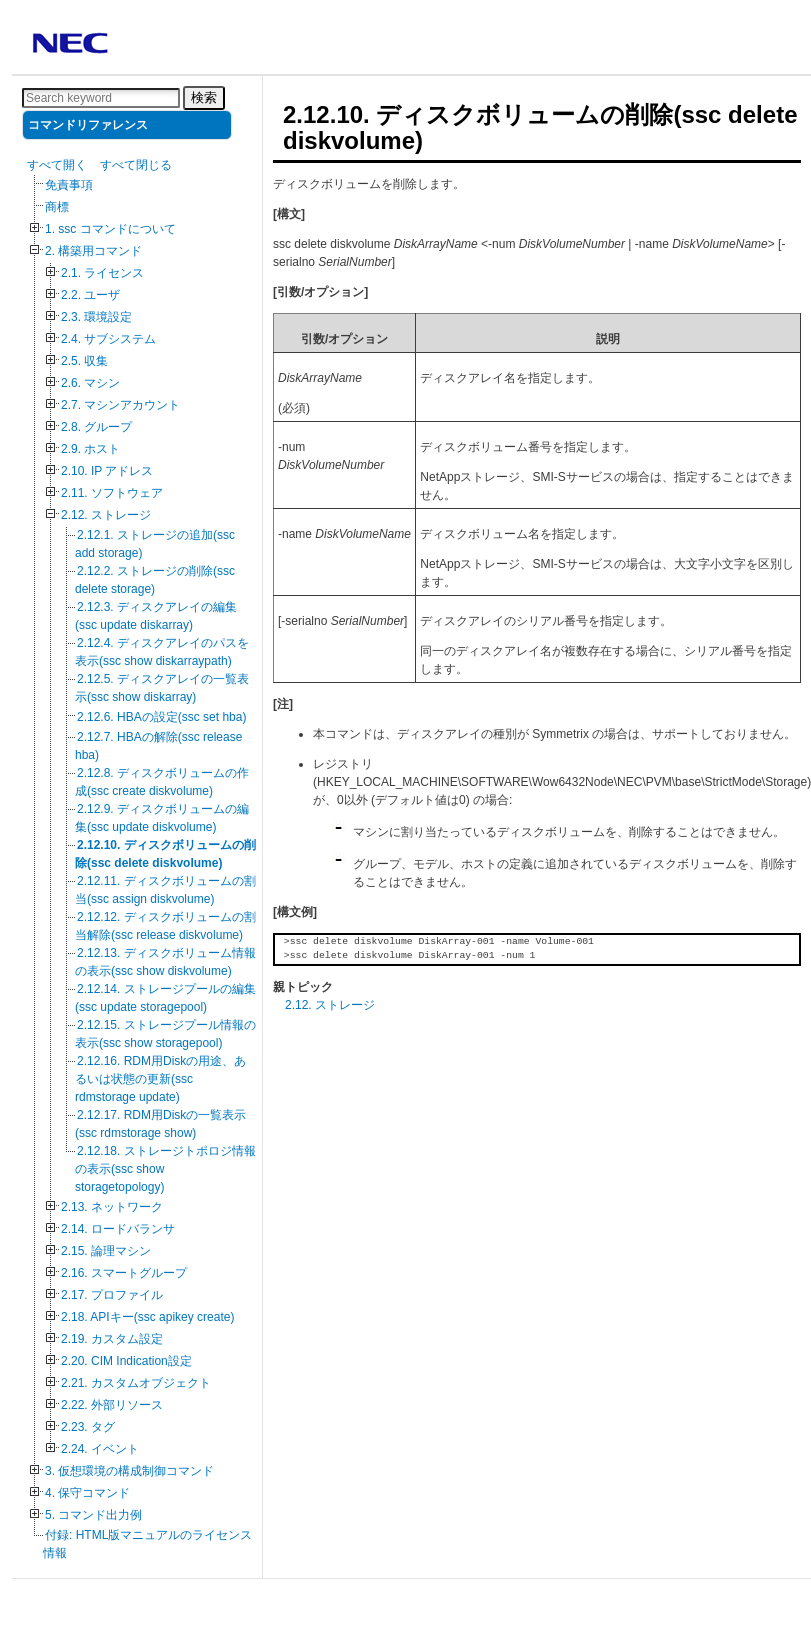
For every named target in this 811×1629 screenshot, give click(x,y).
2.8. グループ (96, 427)
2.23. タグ (88, 1427)
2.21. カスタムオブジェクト (136, 1383)
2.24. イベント (100, 1449)
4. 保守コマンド (87, 1493)
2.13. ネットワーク (112, 1207)
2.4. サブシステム (108, 339)
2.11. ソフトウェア (112, 493)
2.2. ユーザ (90, 295)
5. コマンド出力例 (93, 1515)
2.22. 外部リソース (112, 1405)
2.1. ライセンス (102, 273)
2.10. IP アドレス (107, 471)
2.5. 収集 (84, 361)
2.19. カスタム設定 (112, 1339)
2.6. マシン (90, 383)
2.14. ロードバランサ (118, 1229)
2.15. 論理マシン (106, 1251)
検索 (204, 97)
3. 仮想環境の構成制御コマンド (129, 1471)
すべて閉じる (136, 165)
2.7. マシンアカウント (120, 405)
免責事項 (69, 185)
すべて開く (57, 165)
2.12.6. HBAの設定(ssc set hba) (161, 717)
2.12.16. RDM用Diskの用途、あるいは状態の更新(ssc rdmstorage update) (160, 1079)
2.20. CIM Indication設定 (126, 1361)
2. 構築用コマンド (93, 251)
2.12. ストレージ (106, 515)
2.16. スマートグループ (124, 1273)
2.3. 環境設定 (96, 317)
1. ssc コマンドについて (110, 229)
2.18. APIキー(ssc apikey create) (147, 1317)
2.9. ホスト (90, 449)
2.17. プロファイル (112, 1295)
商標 (57, 207)
